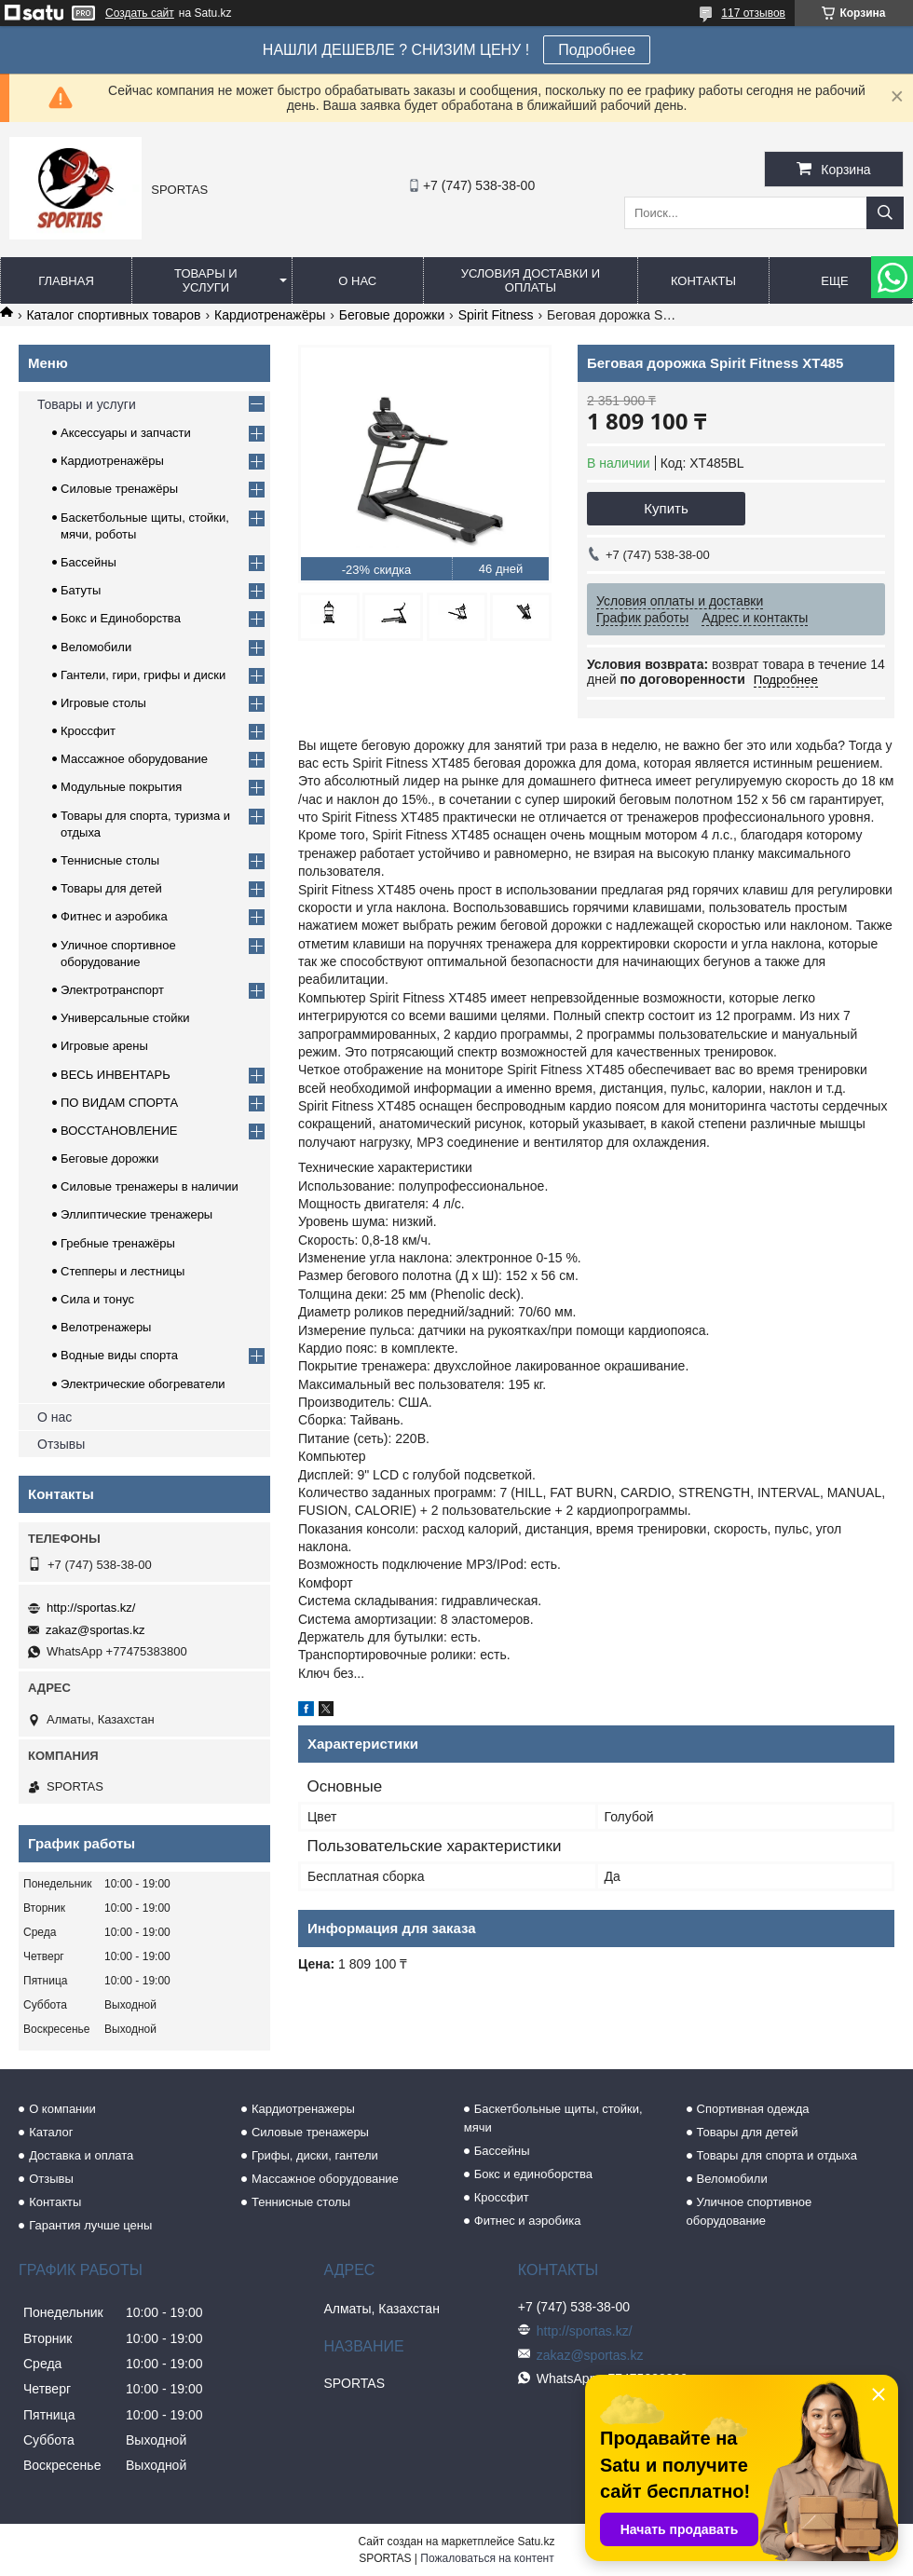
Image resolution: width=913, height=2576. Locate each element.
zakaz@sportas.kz (95, 1630)
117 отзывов (753, 13)
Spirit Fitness (496, 314)
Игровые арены (104, 1046)
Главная (66, 281)
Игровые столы (103, 703)
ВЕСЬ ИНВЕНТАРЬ (115, 1075)
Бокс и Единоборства (121, 618)
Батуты (81, 590)
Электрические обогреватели (143, 1384)
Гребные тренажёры (118, 1243)
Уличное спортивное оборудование (749, 2211)
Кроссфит (88, 731)
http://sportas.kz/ (91, 1608)
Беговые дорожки (391, 314)
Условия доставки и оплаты (530, 280)
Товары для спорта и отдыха (777, 2155)
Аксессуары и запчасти (126, 433)
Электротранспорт (112, 990)
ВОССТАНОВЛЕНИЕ (119, 1131)
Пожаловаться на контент (486, 2558)
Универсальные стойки (125, 1018)
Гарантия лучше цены (90, 2225)
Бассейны (88, 562)
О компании (62, 2109)
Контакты (703, 281)
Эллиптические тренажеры (136, 1214)
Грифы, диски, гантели (315, 2155)
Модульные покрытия (121, 787)
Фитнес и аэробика (114, 916)
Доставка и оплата (81, 2155)
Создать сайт (139, 13)
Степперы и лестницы (122, 1271)
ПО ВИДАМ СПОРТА (119, 1103)
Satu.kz (535, 2541)
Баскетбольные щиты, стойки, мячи (553, 2118)
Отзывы (61, 1444)
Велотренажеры (106, 1327)
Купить (666, 508)
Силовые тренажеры (310, 2132)
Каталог (51, 2132)
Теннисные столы (110, 860)
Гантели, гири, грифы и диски (143, 675)
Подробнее (596, 50)
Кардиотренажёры (269, 314)
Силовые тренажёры (119, 489)
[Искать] (885, 213)
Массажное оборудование (134, 759)
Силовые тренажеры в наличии (149, 1186)
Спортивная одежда (753, 2109)
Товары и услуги (206, 280)
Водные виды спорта (119, 1355)
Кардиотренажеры (303, 2109)
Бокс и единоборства (533, 2174)
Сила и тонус (97, 1299)
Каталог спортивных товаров (113, 314)
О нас (357, 281)
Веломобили (96, 647)
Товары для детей (111, 888)
